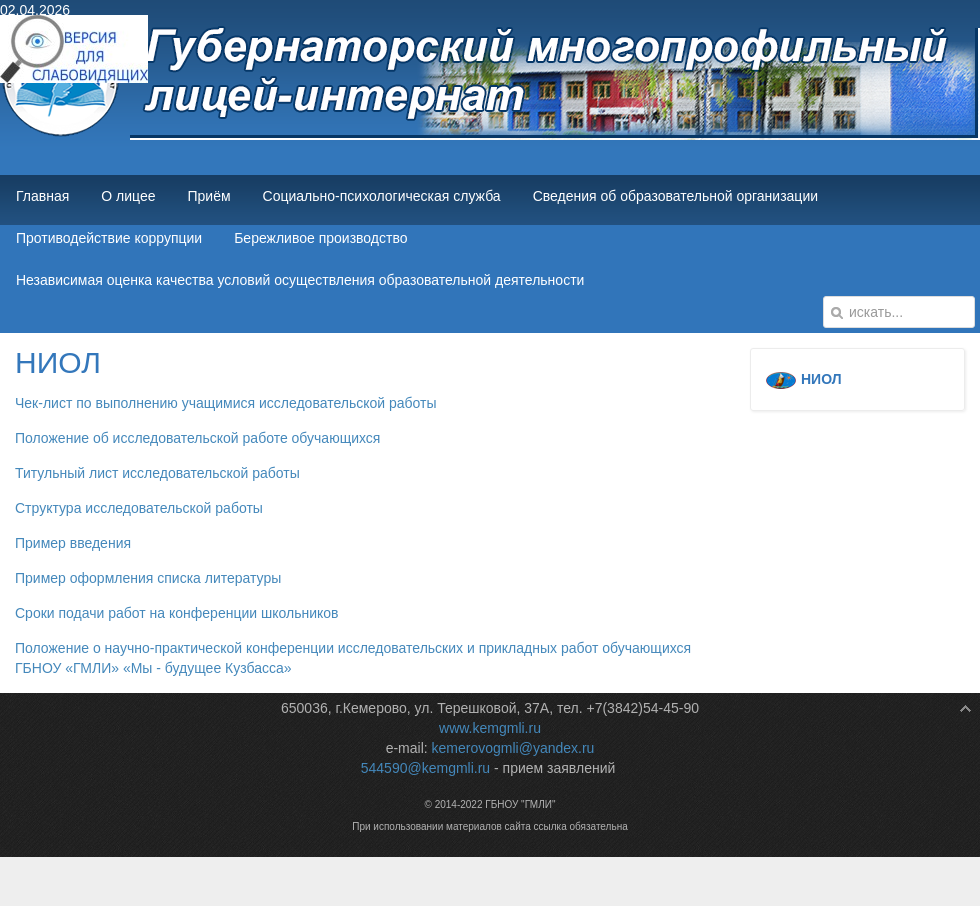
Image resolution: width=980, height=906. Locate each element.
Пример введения (73, 543)
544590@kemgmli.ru (425, 768)
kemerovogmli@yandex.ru (513, 748)
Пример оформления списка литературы (148, 578)
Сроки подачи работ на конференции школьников (176, 613)
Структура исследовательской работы (139, 508)
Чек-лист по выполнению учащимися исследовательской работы (226, 403)
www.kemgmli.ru (490, 728)
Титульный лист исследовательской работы (157, 473)
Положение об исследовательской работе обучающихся (197, 438)
